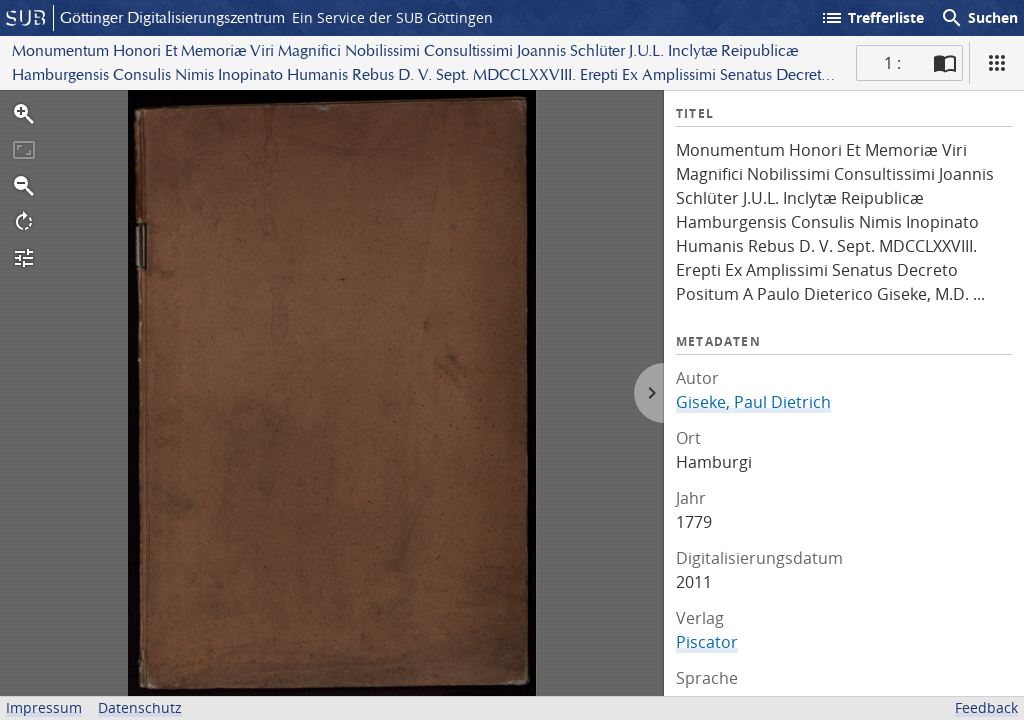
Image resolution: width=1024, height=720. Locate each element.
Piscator (707, 642)
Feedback (986, 707)
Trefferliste (872, 18)
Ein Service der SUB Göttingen (392, 17)
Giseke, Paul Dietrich (753, 402)
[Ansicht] (997, 63)
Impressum (44, 707)
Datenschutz (140, 707)
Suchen (979, 18)
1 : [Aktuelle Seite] (892, 63)
